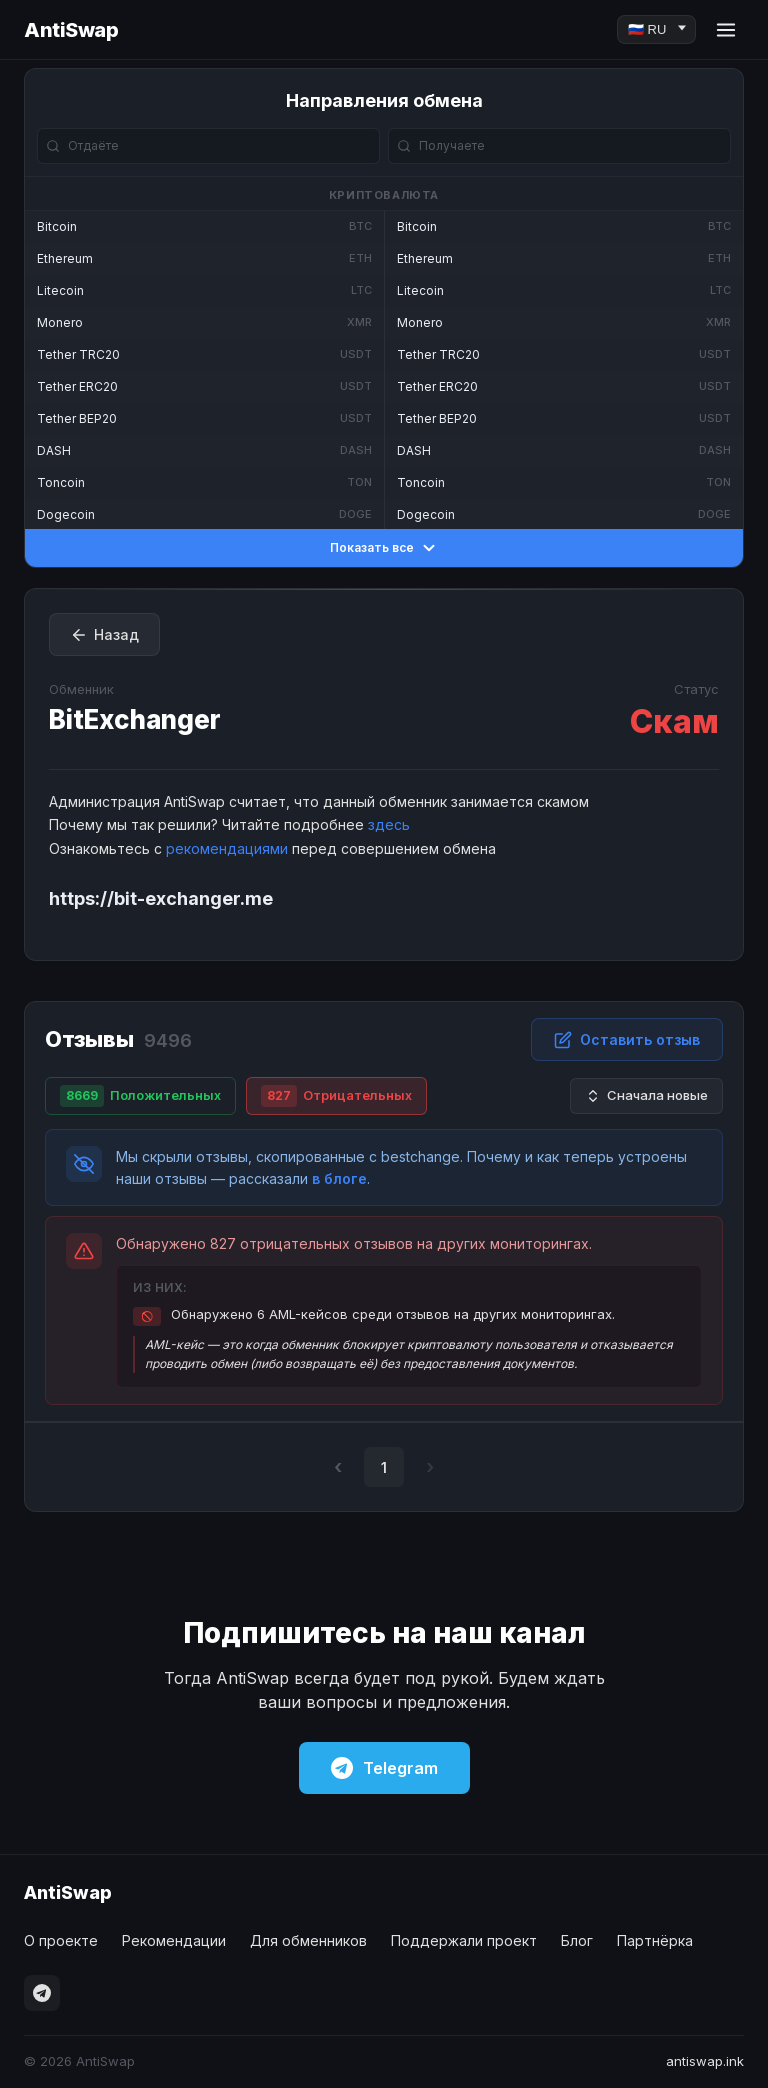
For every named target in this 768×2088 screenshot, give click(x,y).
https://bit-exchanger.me (161, 898)
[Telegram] (42, 1993)
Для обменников (308, 1940)
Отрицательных (336, 1096)
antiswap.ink (705, 2061)
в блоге (339, 1178)
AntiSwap (71, 30)
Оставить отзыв (627, 1040)
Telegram (384, 1768)
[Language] (656, 29)
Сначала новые (646, 1095)
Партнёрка (655, 1940)
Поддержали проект (464, 1940)
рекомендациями (227, 848)
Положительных (140, 1096)
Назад (104, 635)
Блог (577, 1940)
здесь (389, 824)
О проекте (61, 1940)
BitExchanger (135, 719)
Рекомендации (174, 1940)
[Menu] (726, 30)
